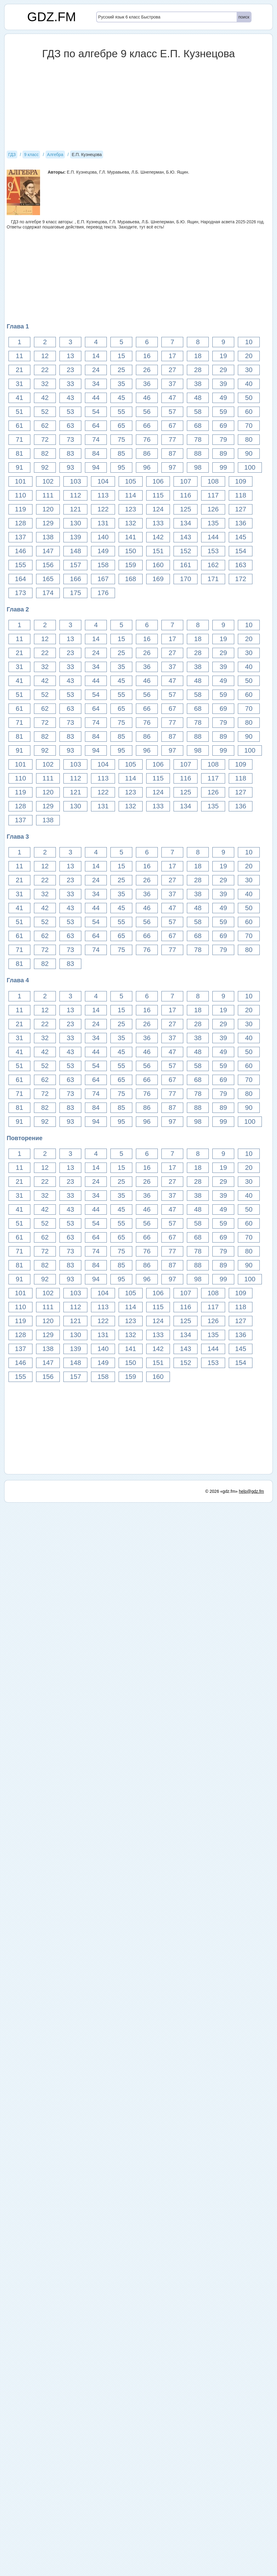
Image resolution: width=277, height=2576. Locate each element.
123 (130, 509)
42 (45, 397)
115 (158, 495)
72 (45, 439)
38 (197, 384)
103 (75, 481)
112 (75, 495)
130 (75, 523)
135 (213, 523)
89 (223, 453)
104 (103, 481)
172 (240, 579)
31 (19, 384)
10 (248, 342)
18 (197, 356)
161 (185, 565)
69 (223, 425)
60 (248, 411)
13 (70, 356)
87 (172, 453)
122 (103, 509)
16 (146, 356)
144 (213, 537)
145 (240, 537)
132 (130, 523)
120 (48, 509)
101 (20, 481)
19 (223, 356)
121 (75, 509)
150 (130, 551)
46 (146, 397)
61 (19, 425)
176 (103, 593)
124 (158, 509)
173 (20, 593)
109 (240, 481)
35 (121, 384)
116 (185, 495)
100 (249, 467)
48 (197, 397)
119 (20, 509)
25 (121, 370)
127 (240, 509)
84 (96, 453)
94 (96, 467)
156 (48, 565)
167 (103, 579)
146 (20, 551)
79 (223, 439)
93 (70, 467)
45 (121, 397)
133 (158, 523)
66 (146, 425)
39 (223, 384)
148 (75, 551)
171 (213, 579)
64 (96, 425)
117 (213, 495)
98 (197, 467)
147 (48, 551)
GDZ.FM (51, 17)
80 (248, 439)
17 (172, 356)
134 (185, 523)
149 (103, 551)
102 (48, 481)
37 (172, 384)
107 (185, 481)
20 (248, 356)
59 (223, 411)
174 (48, 593)
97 (172, 467)
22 (45, 370)
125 (185, 509)
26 (146, 370)
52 (45, 411)
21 (19, 370)
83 (70, 453)
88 (197, 453)
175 (75, 593)
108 (213, 481)
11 (19, 356)
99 (223, 467)
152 (185, 551)
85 (121, 453)
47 (172, 397)
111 (48, 495)
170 (185, 579)
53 (70, 411)
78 (197, 439)
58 (197, 411)
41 (19, 397)
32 (45, 384)
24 (96, 370)
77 (172, 439)
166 (75, 579)
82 (45, 453)
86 (146, 453)
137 (20, 537)
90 (248, 453)
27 (172, 370)
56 (146, 411)
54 (96, 411)
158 (103, 565)
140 (103, 537)
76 (146, 439)
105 (130, 481)
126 (213, 509)
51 (19, 411)
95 (121, 467)
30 (248, 370)
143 (185, 537)
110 (20, 495)
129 (48, 523)
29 (223, 370)
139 (75, 537)
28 (197, 370)
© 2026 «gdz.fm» (221, 1491)
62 (45, 425)
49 (223, 397)
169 (158, 579)
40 (248, 384)
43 (70, 397)
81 (19, 453)
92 (45, 467)
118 (240, 495)
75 (121, 439)
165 (48, 579)
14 (96, 356)
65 (121, 425)
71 (19, 439)
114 (130, 495)
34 (96, 384)
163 (240, 565)
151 (158, 551)
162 (213, 565)
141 (130, 537)
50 (248, 397)
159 (130, 565)
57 (172, 411)
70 (248, 425)
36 (146, 384)
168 (130, 579)
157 (75, 565)
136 (240, 523)
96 (146, 467)
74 (96, 439)
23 (70, 370)
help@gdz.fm (251, 1491)
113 (103, 495)
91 (19, 467)
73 (70, 439)
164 (20, 579)
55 (121, 411)
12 (45, 356)
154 (240, 551)
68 (197, 425)
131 (103, 523)
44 (96, 397)
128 (20, 523)
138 (48, 537)
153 (213, 551)
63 (70, 425)
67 (172, 425)
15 (121, 356)
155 (20, 565)
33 (70, 384)
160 (158, 565)
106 (158, 481)
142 (158, 537)
